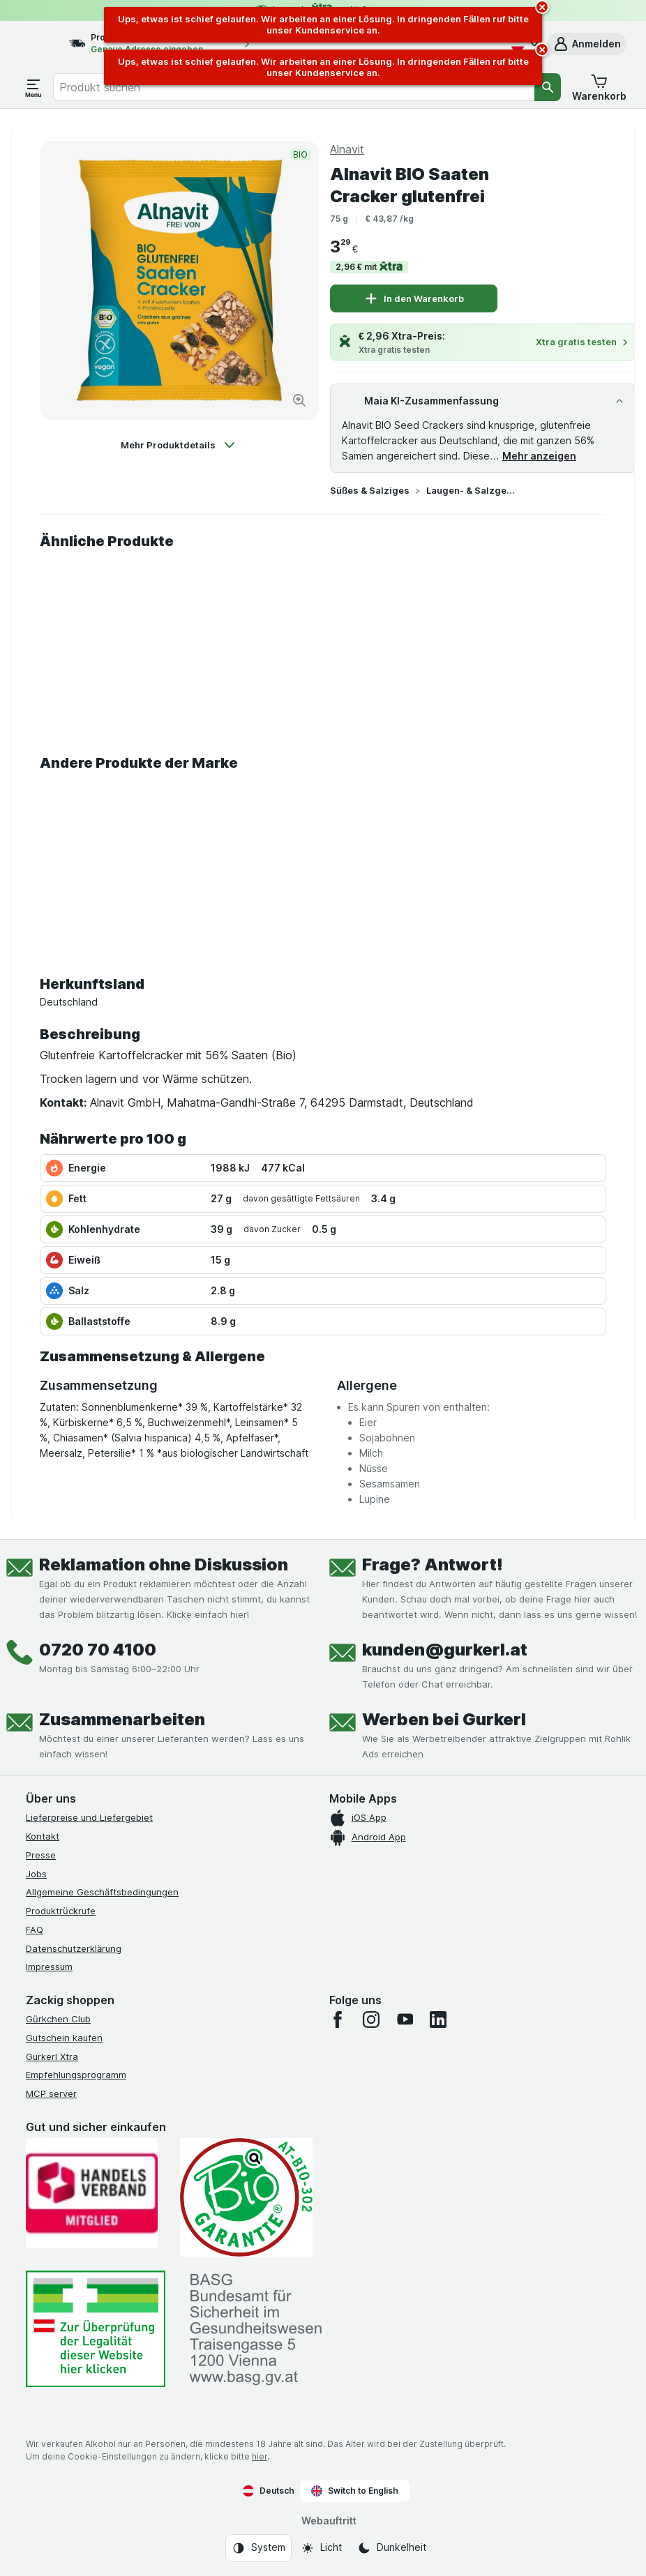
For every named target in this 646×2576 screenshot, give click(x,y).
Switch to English (354, 2491)
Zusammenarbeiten (122, 1719)
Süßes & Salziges (370, 490)
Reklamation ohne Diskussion (163, 1564)
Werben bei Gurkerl (444, 1719)
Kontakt (42, 1836)
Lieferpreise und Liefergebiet (89, 1817)
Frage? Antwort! (432, 1564)
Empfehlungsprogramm (76, 2074)
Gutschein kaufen (64, 2037)
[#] (95, 2329)
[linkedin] (438, 2019)
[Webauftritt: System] (258, 2548)
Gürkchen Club (58, 2018)
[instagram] (371, 2019)
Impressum (49, 1966)
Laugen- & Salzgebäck (471, 490)
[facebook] (337, 2019)
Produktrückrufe (61, 1910)
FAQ (34, 1929)
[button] (586, 44)
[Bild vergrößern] (299, 400)
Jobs (36, 1873)
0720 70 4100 (97, 1649)
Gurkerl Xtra (52, 2056)
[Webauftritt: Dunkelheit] (392, 2548)
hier (259, 2456)
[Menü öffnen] (33, 87)
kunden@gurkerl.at (444, 1649)
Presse (41, 1855)
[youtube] (404, 2019)
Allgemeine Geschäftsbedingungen (102, 1891)
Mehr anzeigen (539, 456)
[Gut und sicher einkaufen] (246, 2197)
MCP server (51, 2093)
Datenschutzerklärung (73, 1948)
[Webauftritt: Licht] (321, 2548)
